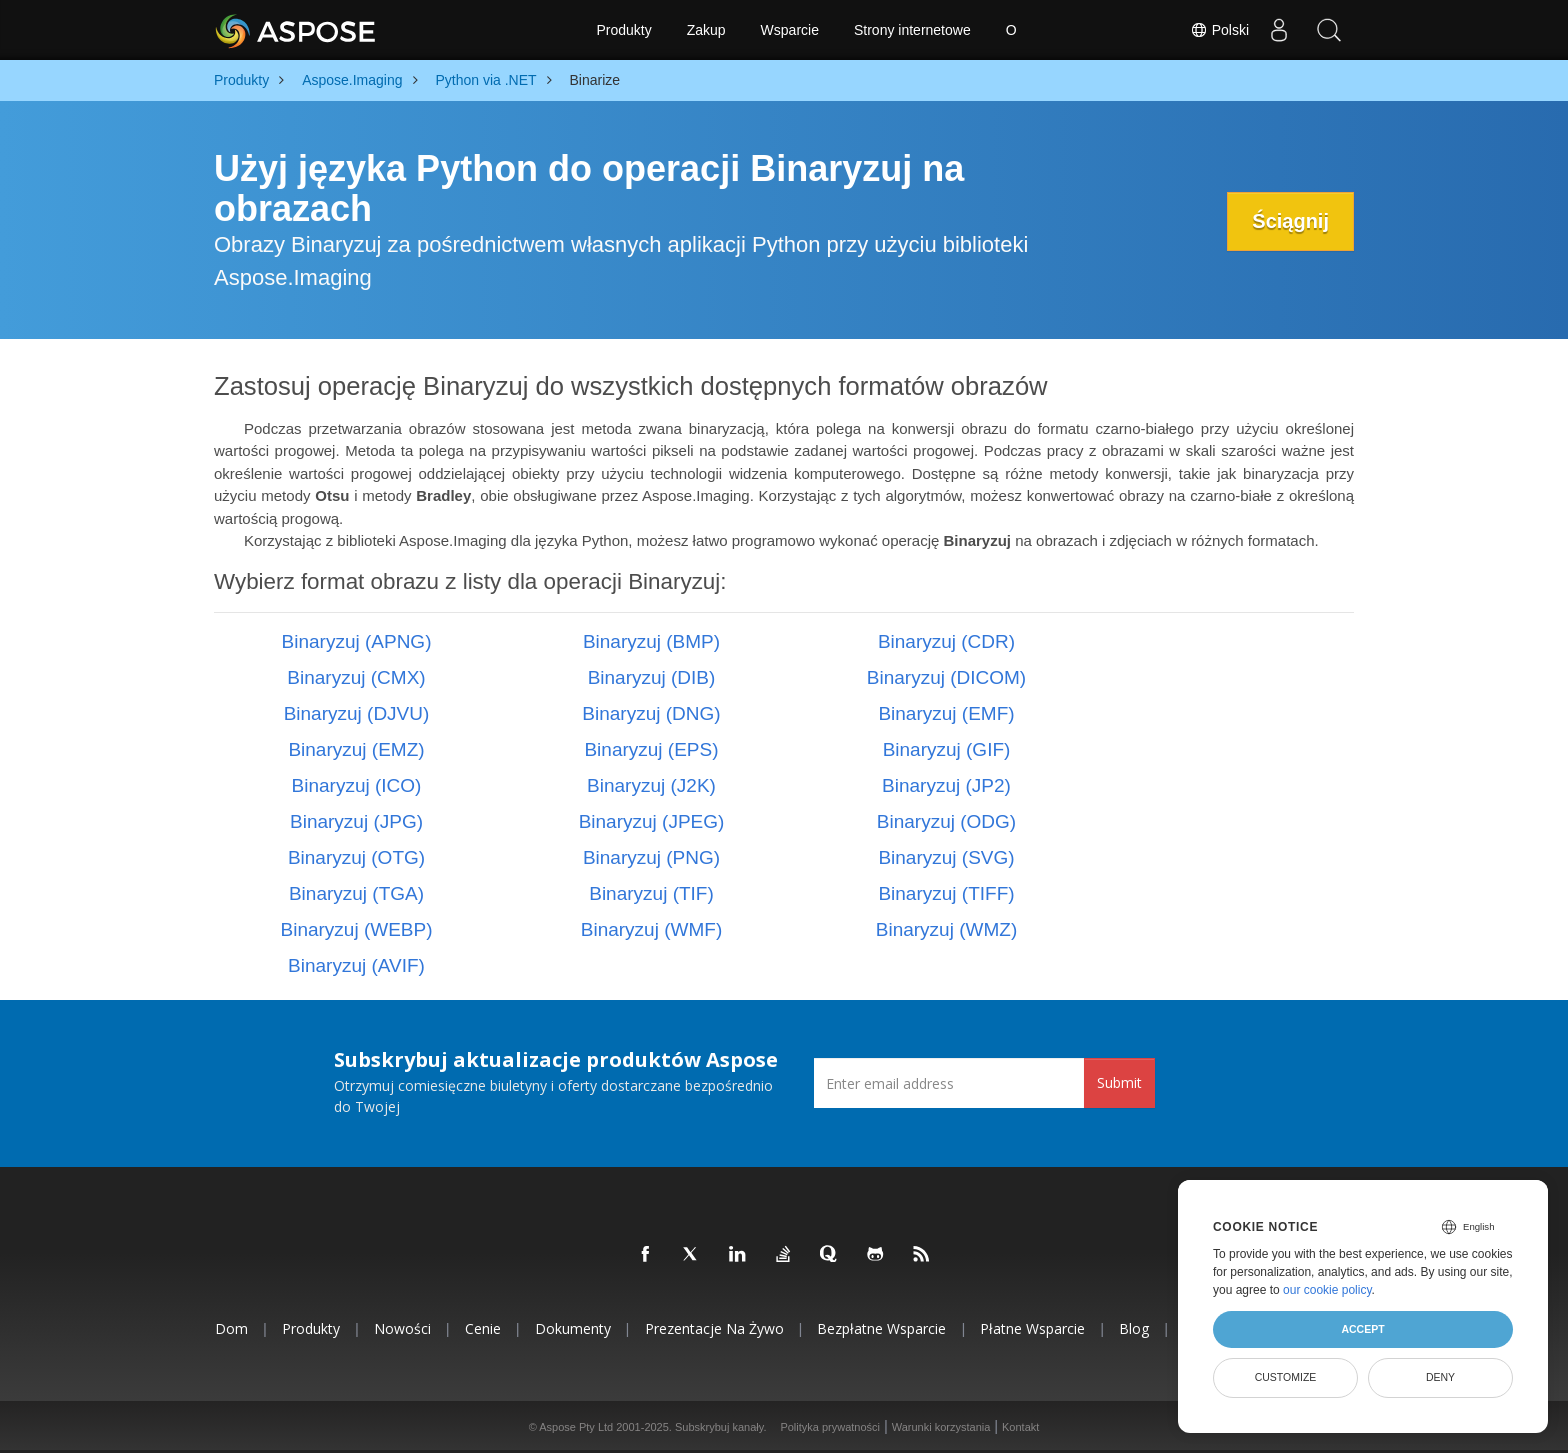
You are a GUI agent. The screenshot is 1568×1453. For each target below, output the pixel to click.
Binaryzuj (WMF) (651, 929)
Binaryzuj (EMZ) (356, 749)
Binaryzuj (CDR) (946, 641)
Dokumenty (573, 1328)
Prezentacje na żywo (714, 1328)
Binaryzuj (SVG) (946, 857)
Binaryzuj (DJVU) (357, 713)
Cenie (483, 1328)
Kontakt (1020, 1427)
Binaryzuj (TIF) (651, 893)
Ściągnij (1290, 221)
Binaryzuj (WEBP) (356, 929)
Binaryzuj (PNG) (651, 857)
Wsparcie (790, 30)
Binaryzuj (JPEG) (652, 821)
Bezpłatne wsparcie (881, 1328)
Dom (231, 1328)
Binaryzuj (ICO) (357, 785)
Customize (1286, 1377)
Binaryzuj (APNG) (357, 641)
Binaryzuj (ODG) (946, 821)
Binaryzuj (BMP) (651, 641)
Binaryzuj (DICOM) (946, 677)
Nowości (402, 1328)
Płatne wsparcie (1032, 1328)
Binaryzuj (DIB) (652, 677)
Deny (1440, 1377)
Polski (1219, 30)
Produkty (623, 30)
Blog (1134, 1328)
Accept (1362, 1329)
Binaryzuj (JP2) (946, 785)
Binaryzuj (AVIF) (356, 965)
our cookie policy (1327, 1290)
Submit (1119, 1082)
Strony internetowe (912, 30)
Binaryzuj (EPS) (651, 749)
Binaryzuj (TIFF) (946, 893)
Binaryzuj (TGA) (356, 893)
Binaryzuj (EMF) (946, 713)
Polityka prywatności (830, 1427)
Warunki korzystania (941, 1427)
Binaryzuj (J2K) (651, 785)
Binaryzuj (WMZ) (946, 929)
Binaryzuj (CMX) (356, 677)
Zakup (706, 30)
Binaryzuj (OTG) (356, 857)
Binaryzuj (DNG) (651, 713)
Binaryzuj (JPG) (356, 821)
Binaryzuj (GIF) (947, 749)
